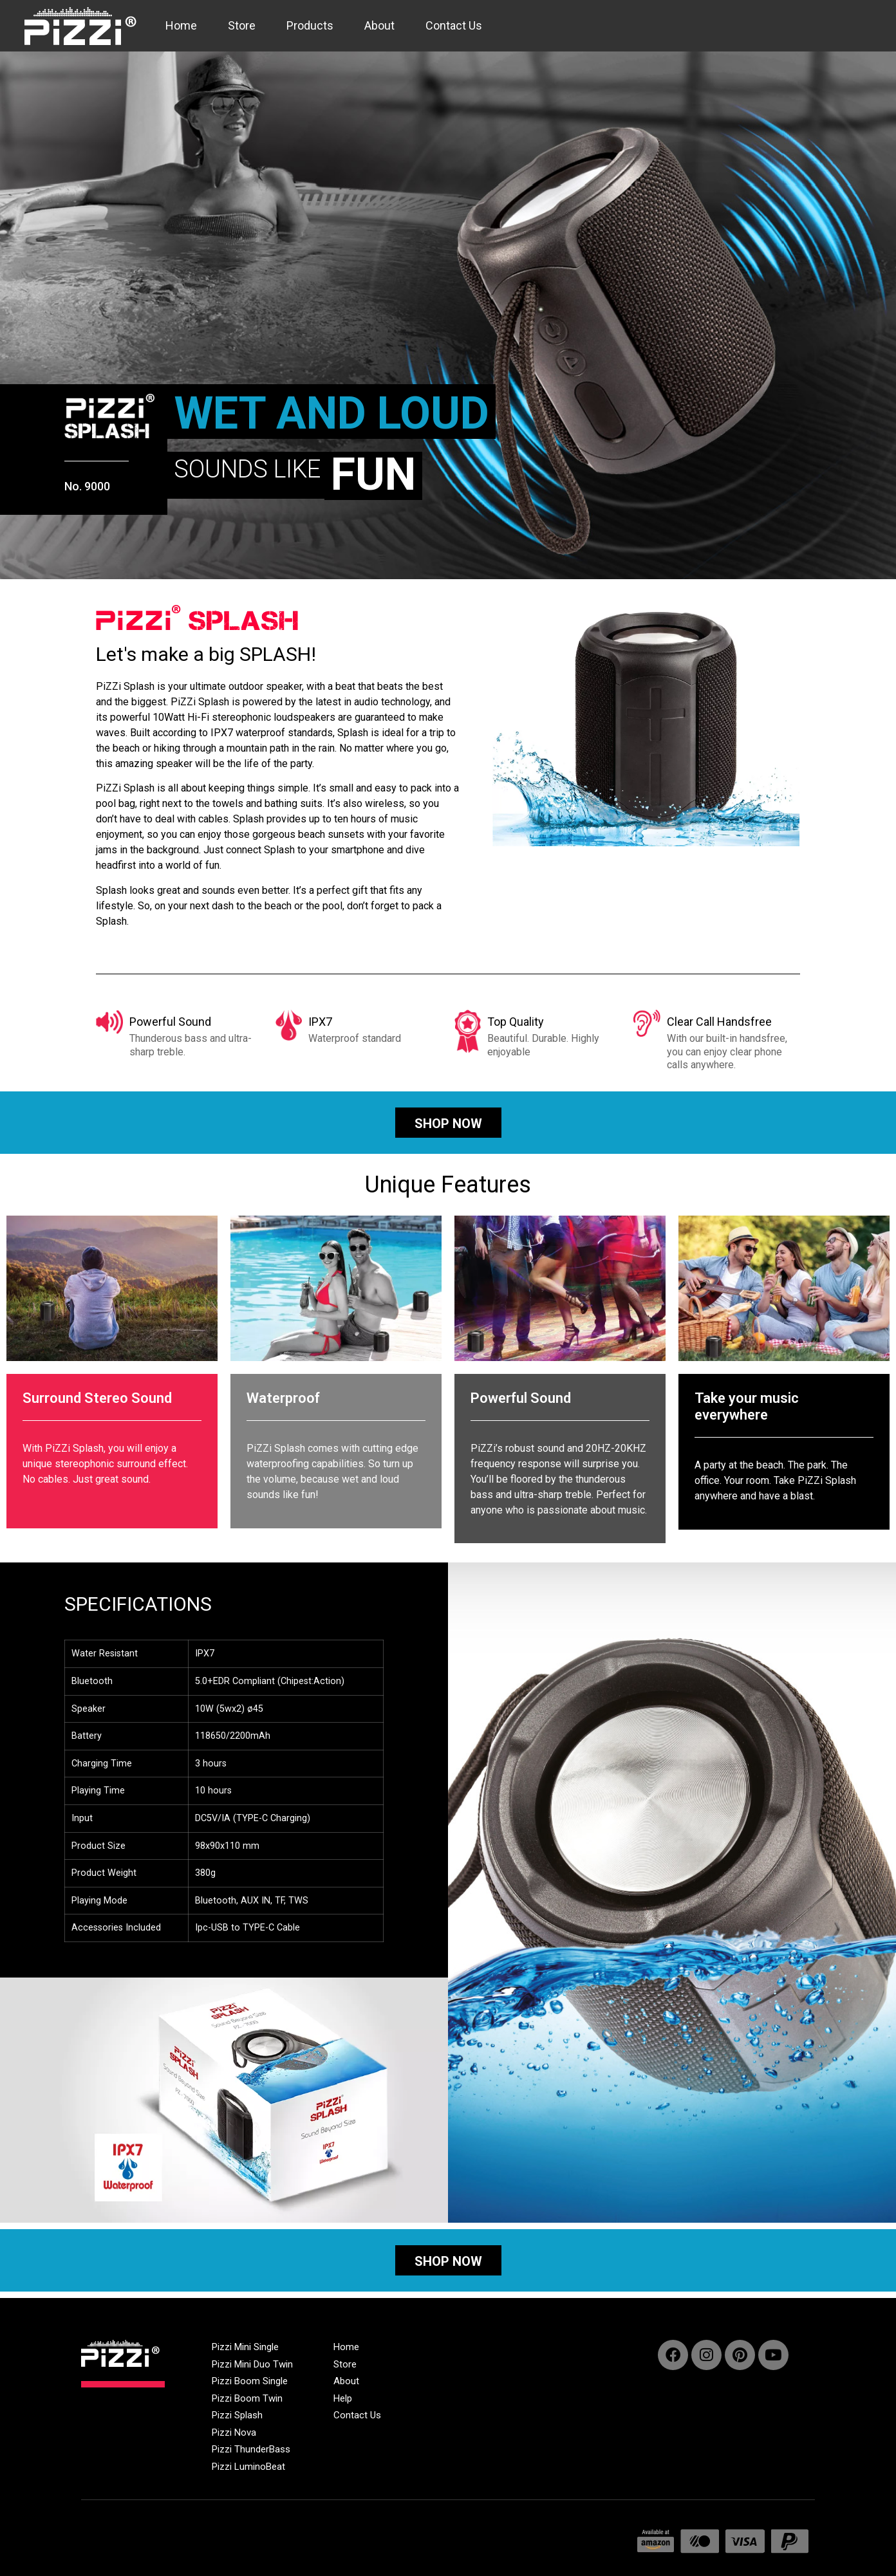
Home (181, 25)
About (379, 25)
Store (242, 25)
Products (309, 25)
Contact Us (453, 25)
